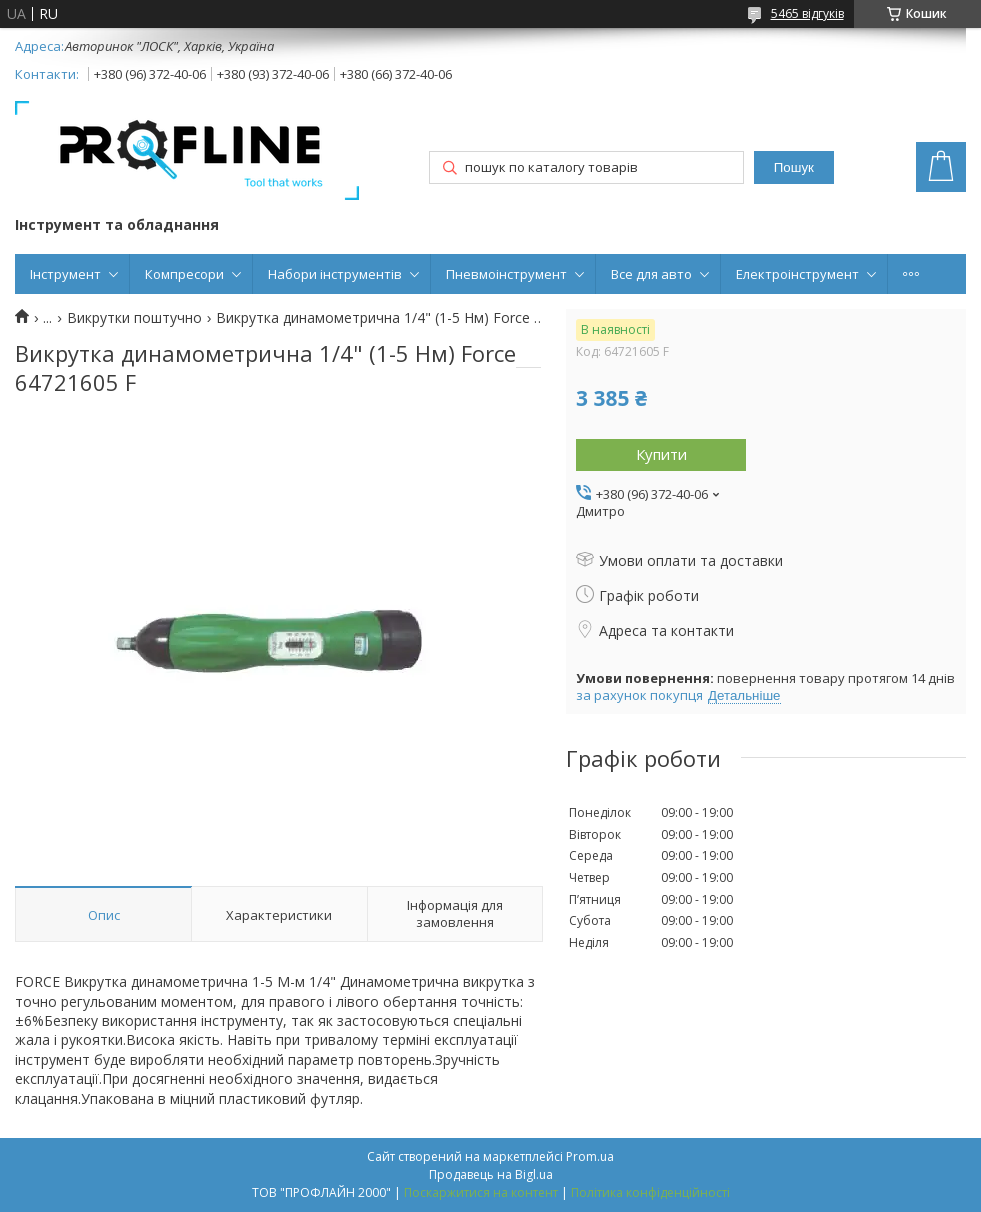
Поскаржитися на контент (481, 1192)
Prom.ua (590, 1156)
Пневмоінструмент (506, 274)
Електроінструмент (797, 274)
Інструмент (65, 274)
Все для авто (651, 274)
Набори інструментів (335, 274)
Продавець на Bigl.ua (491, 1174)
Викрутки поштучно (134, 318)
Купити (661, 454)
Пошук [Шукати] (794, 167)
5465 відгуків (807, 13)
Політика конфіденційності (650, 1192)
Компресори (184, 274)
